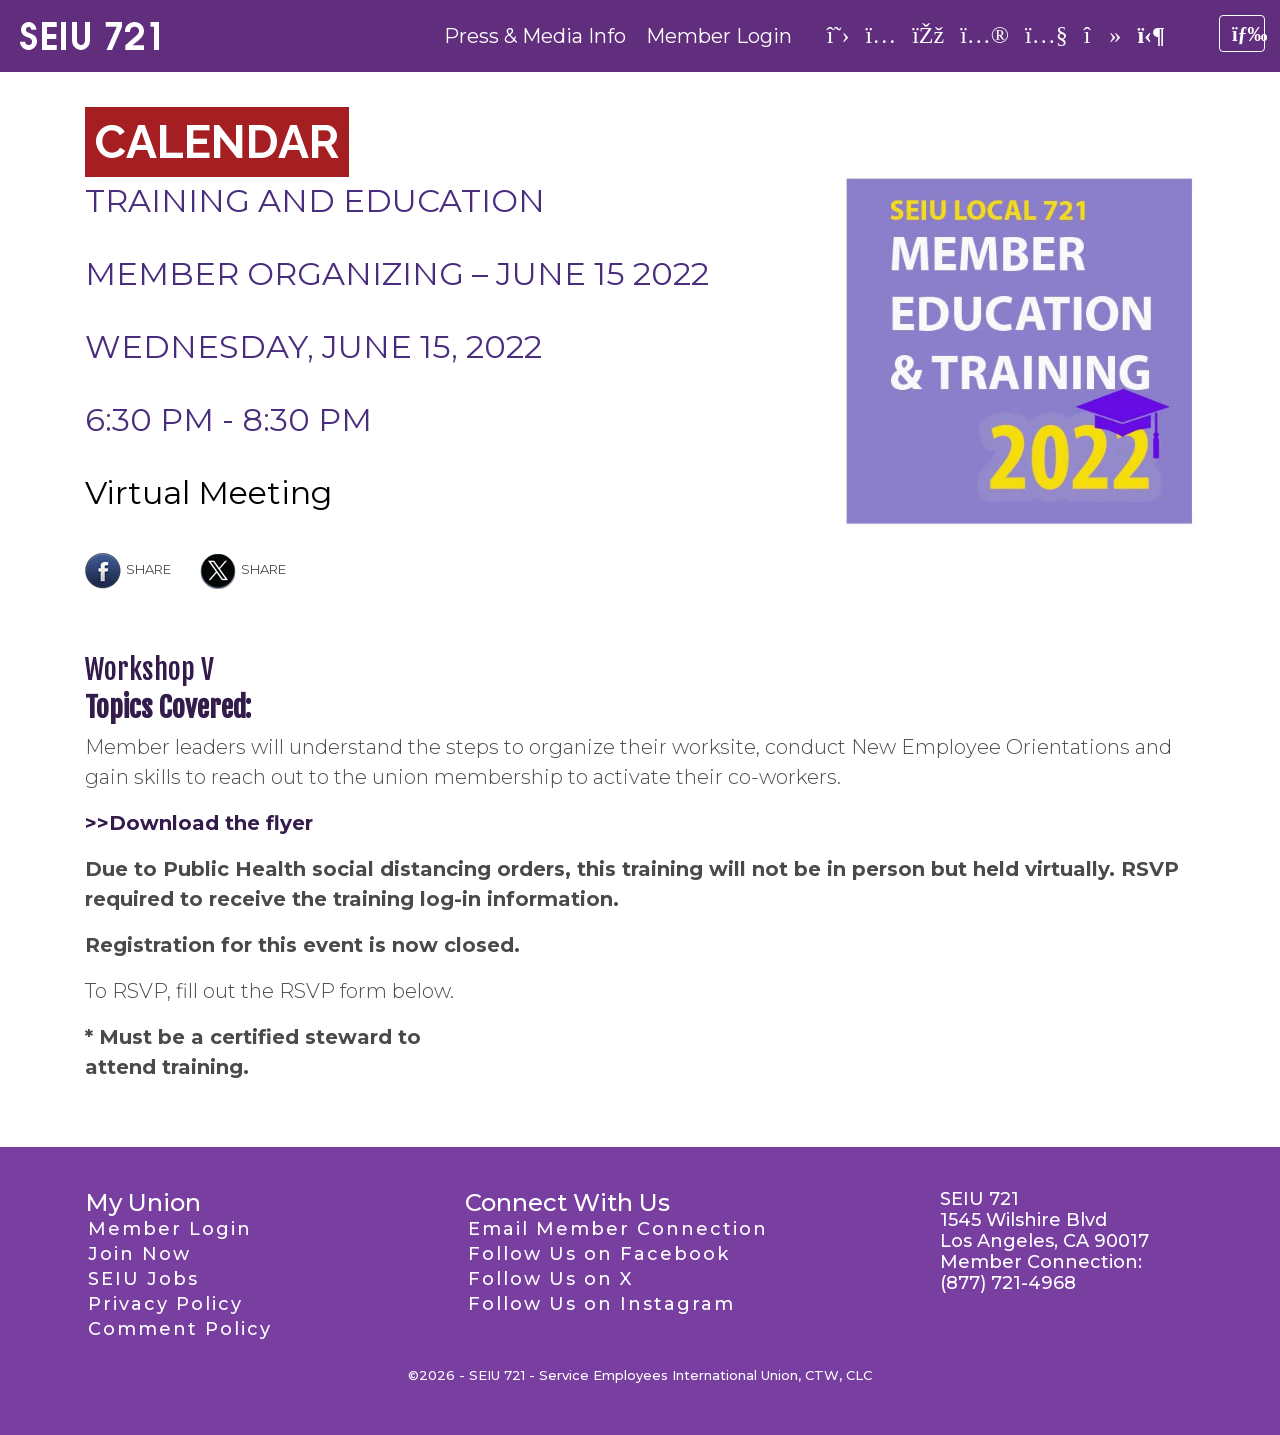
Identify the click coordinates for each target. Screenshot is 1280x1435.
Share (128, 569)
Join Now (139, 1254)
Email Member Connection (618, 1229)
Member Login (719, 36)
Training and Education (315, 200)
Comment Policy (180, 1329)
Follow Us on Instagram (601, 1304)
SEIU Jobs (143, 1279)
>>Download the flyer (199, 823)
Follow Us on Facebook (599, 1254)
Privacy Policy (165, 1304)
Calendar (217, 142)
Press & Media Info (535, 36)
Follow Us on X (550, 1279)
